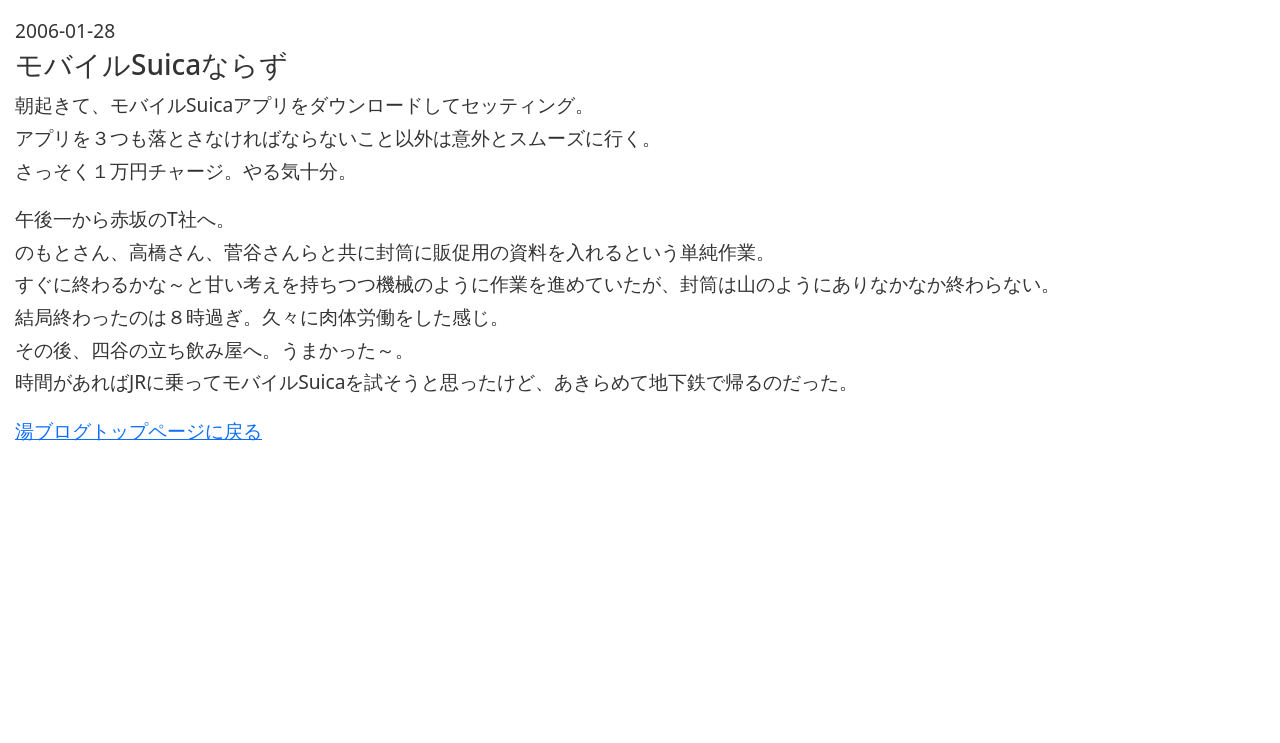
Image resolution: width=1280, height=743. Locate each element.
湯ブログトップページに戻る (138, 430)
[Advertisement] (615, 588)
